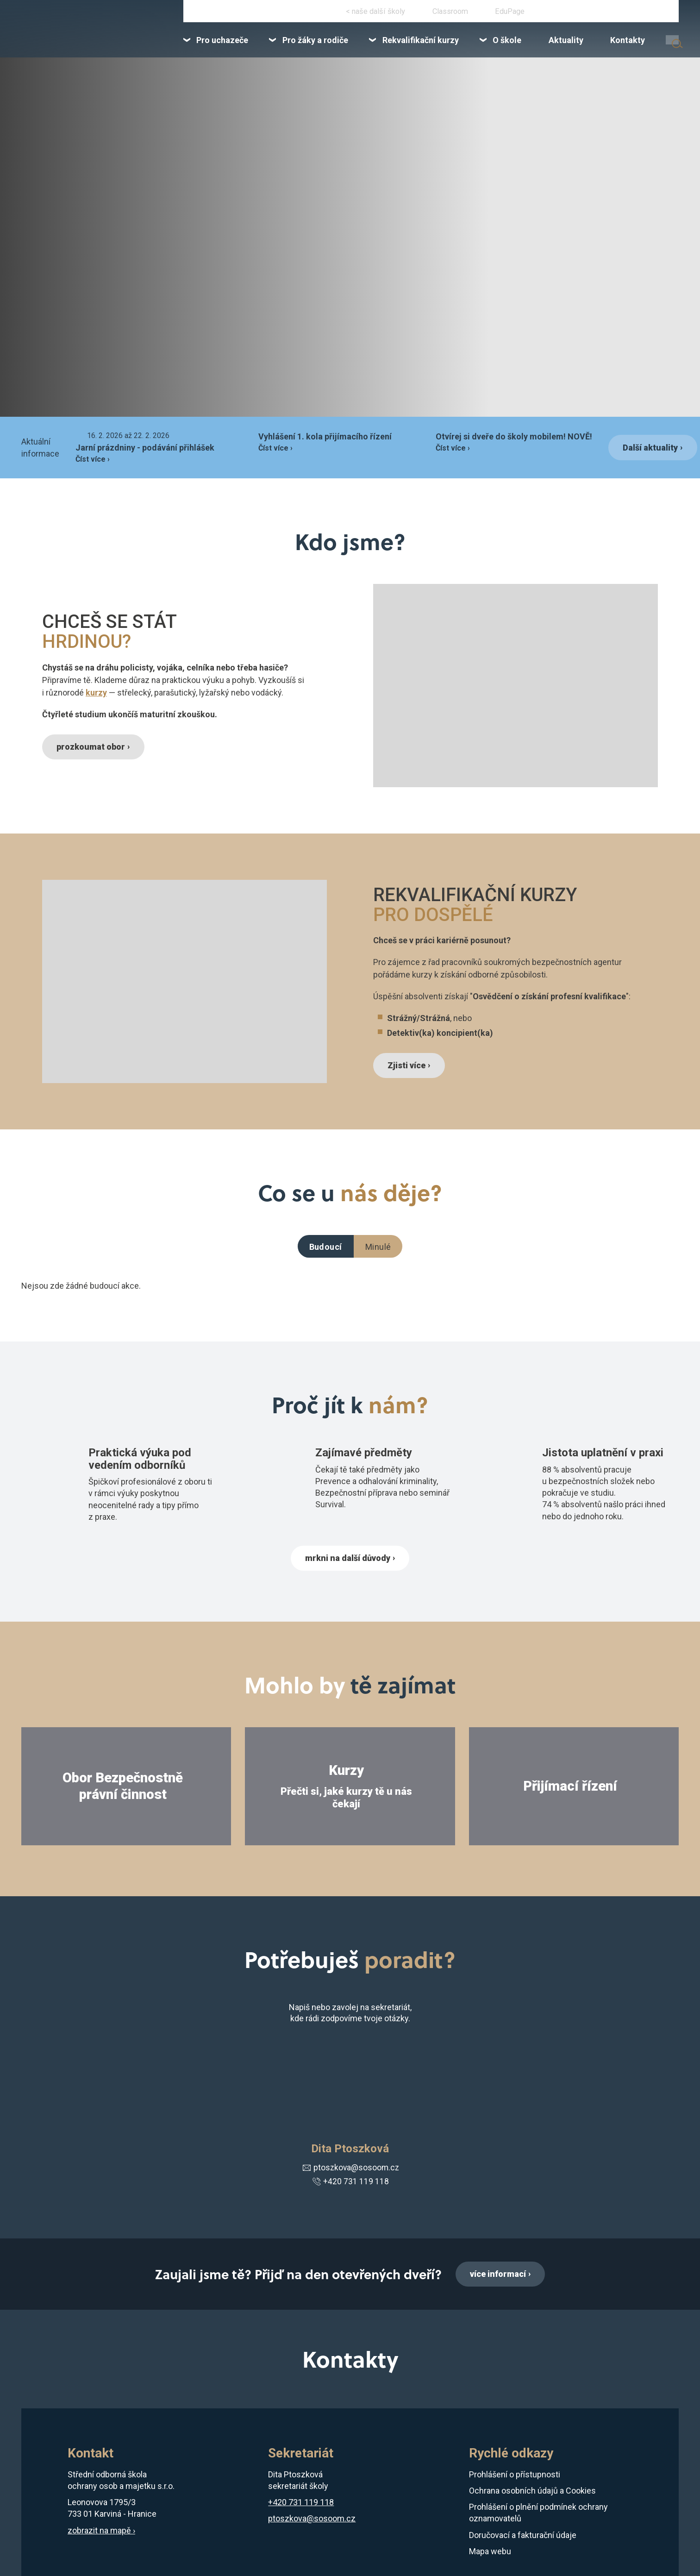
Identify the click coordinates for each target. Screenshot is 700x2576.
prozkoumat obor (92, 747)
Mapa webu (490, 2552)
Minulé (378, 1247)
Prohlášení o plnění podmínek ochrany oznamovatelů (538, 2514)
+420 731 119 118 (576, 13)
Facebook (317, 12)
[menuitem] (261, 45)
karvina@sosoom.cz (646, 13)
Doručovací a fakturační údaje (522, 2536)
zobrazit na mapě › (101, 2532)
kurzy (96, 692)
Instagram (345, 12)
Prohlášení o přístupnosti (514, 2476)
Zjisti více (408, 1065)
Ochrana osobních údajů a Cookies (532, 2492)
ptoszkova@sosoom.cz (350, 2169)
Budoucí (325, 1247)
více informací (498, 2275)
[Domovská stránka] (90, 32)
